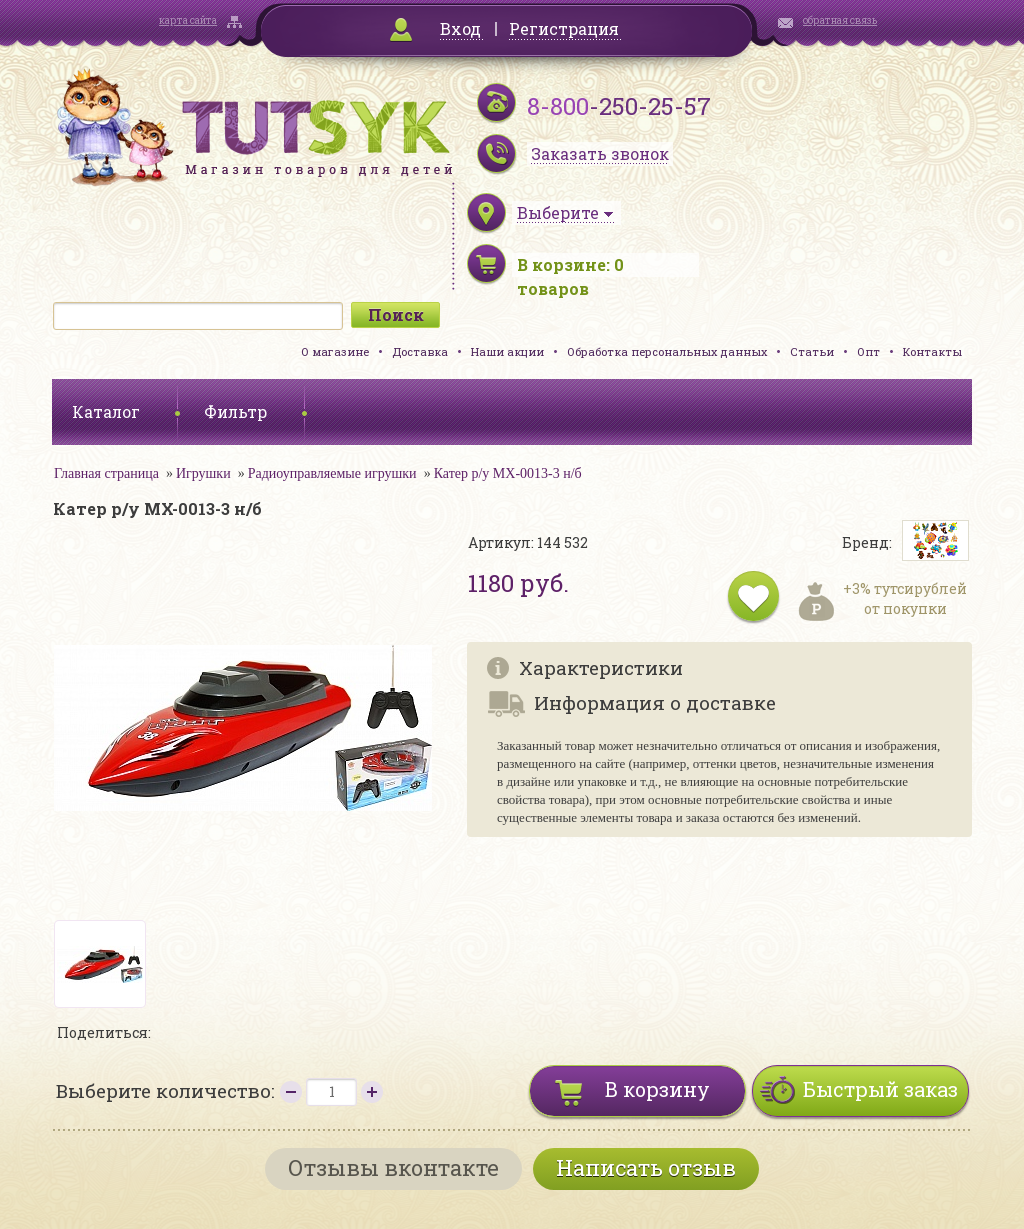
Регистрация (564, 28)
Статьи (812, 351)
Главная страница (106, 473)
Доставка (420, 351)
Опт (868, 351)
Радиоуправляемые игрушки (332, 473)
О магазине (335, 351)
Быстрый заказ (880, 1089)
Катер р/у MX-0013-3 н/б (508, 473)
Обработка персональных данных (667, 351)
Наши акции (507, 351)
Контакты (932, 351)
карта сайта (188, 20)
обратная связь (840, 20)
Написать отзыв (646, 1167)
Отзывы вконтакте (393, 1167)
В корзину (657, 1089)
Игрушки (203, 473)
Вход (460, 28)
